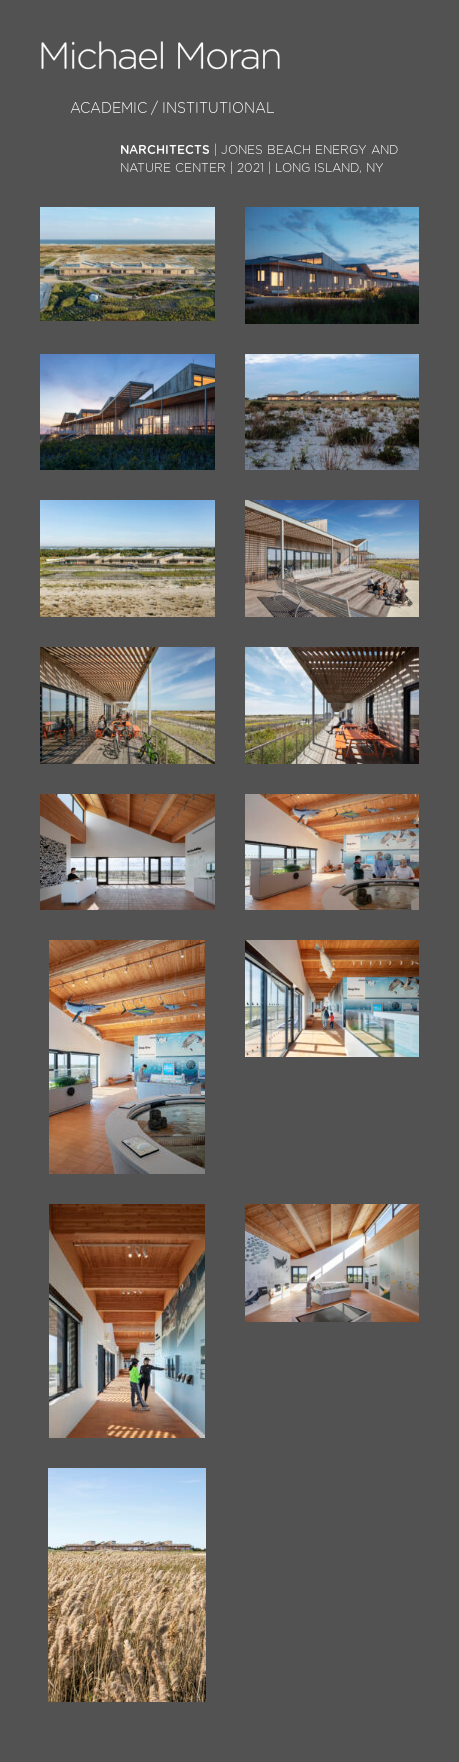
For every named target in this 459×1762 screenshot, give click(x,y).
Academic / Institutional (172, 108)
